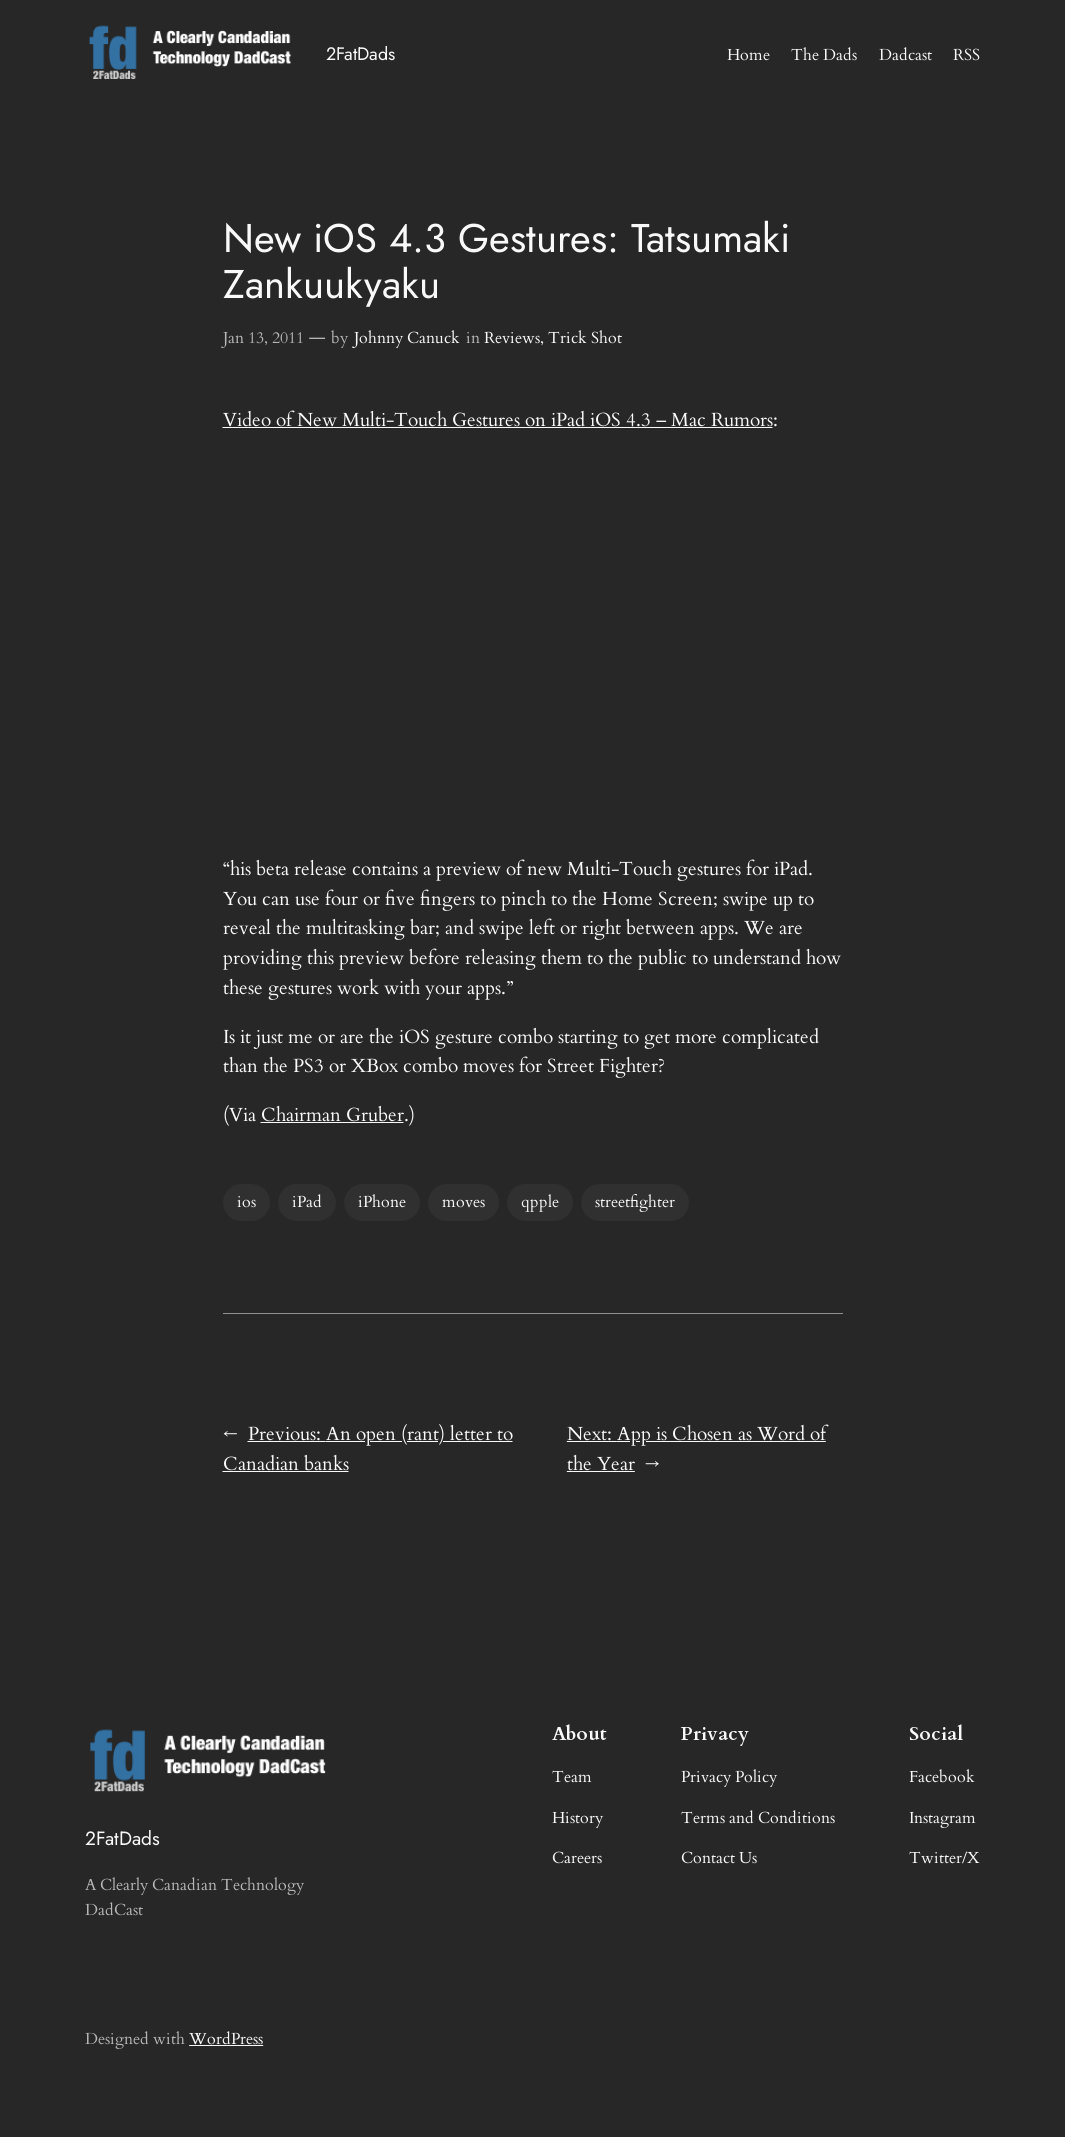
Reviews (512, 338)
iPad (307, 1202)
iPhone (382, 1202)
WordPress (226, 2039)
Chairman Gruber (332, 1115)
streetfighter (635, 1202)
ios (246, 1202)
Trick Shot (585, 338)
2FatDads (360, 54)
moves (463, 1202)
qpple (540, 1202)
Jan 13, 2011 (263, 338)
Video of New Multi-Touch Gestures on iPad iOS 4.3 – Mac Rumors (498, 420)
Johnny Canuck (407, 338)
